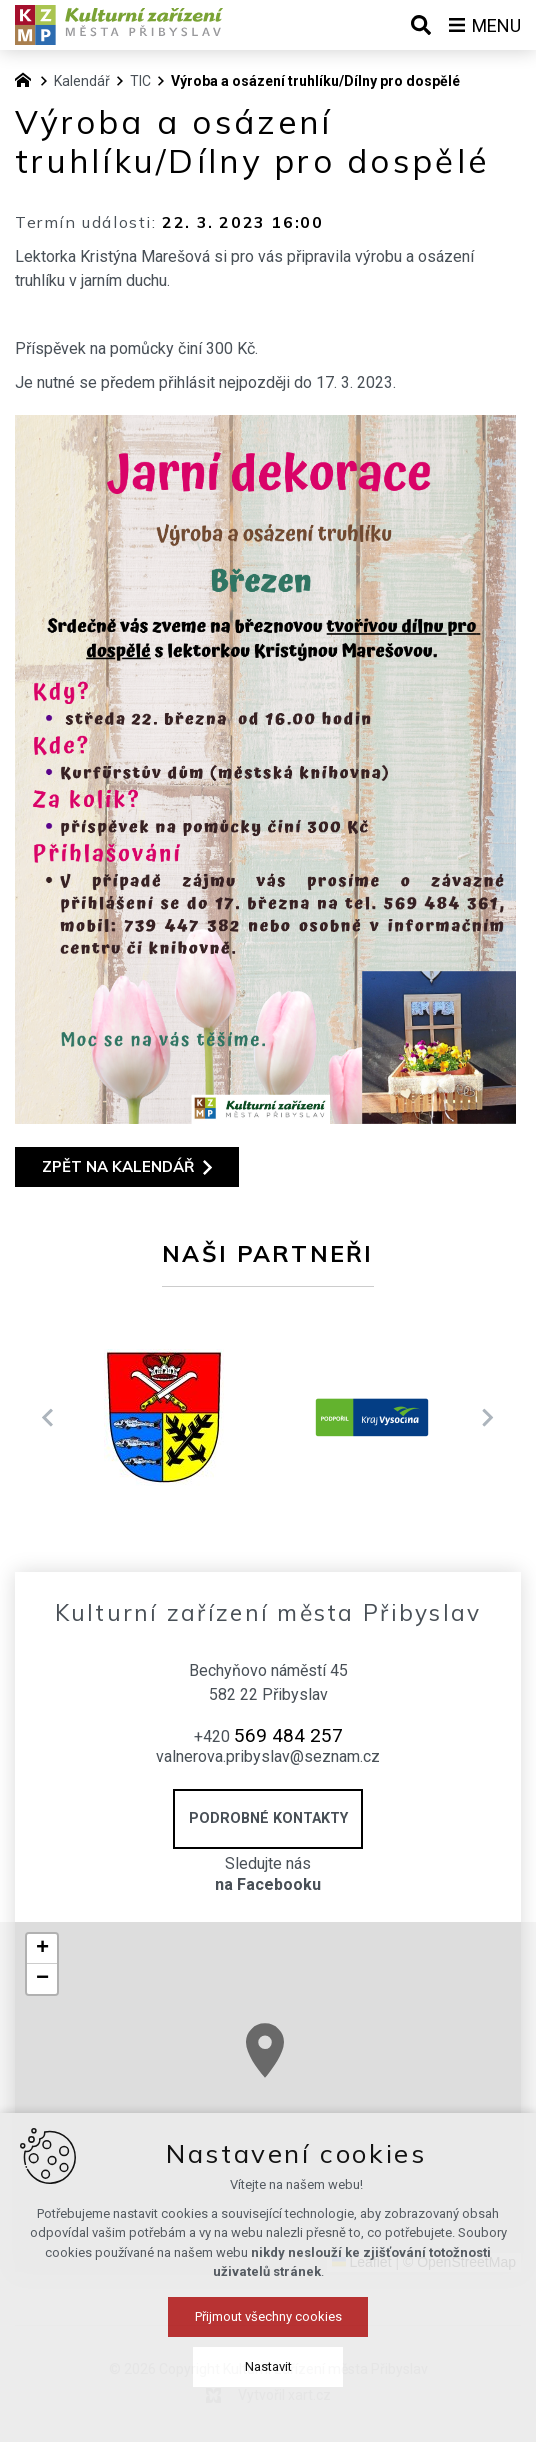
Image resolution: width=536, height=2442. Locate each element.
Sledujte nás (268, 1875)
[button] (474, 2164)
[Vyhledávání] (421, 25)
